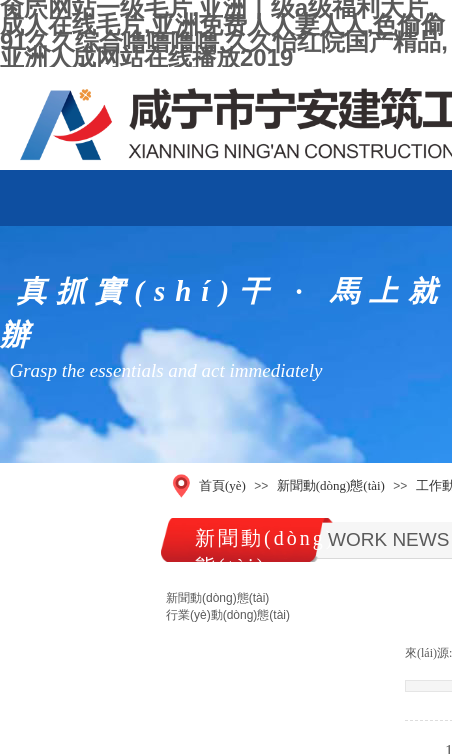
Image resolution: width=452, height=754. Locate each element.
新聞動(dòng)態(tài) (331, 485)
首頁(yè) (222, 485)
